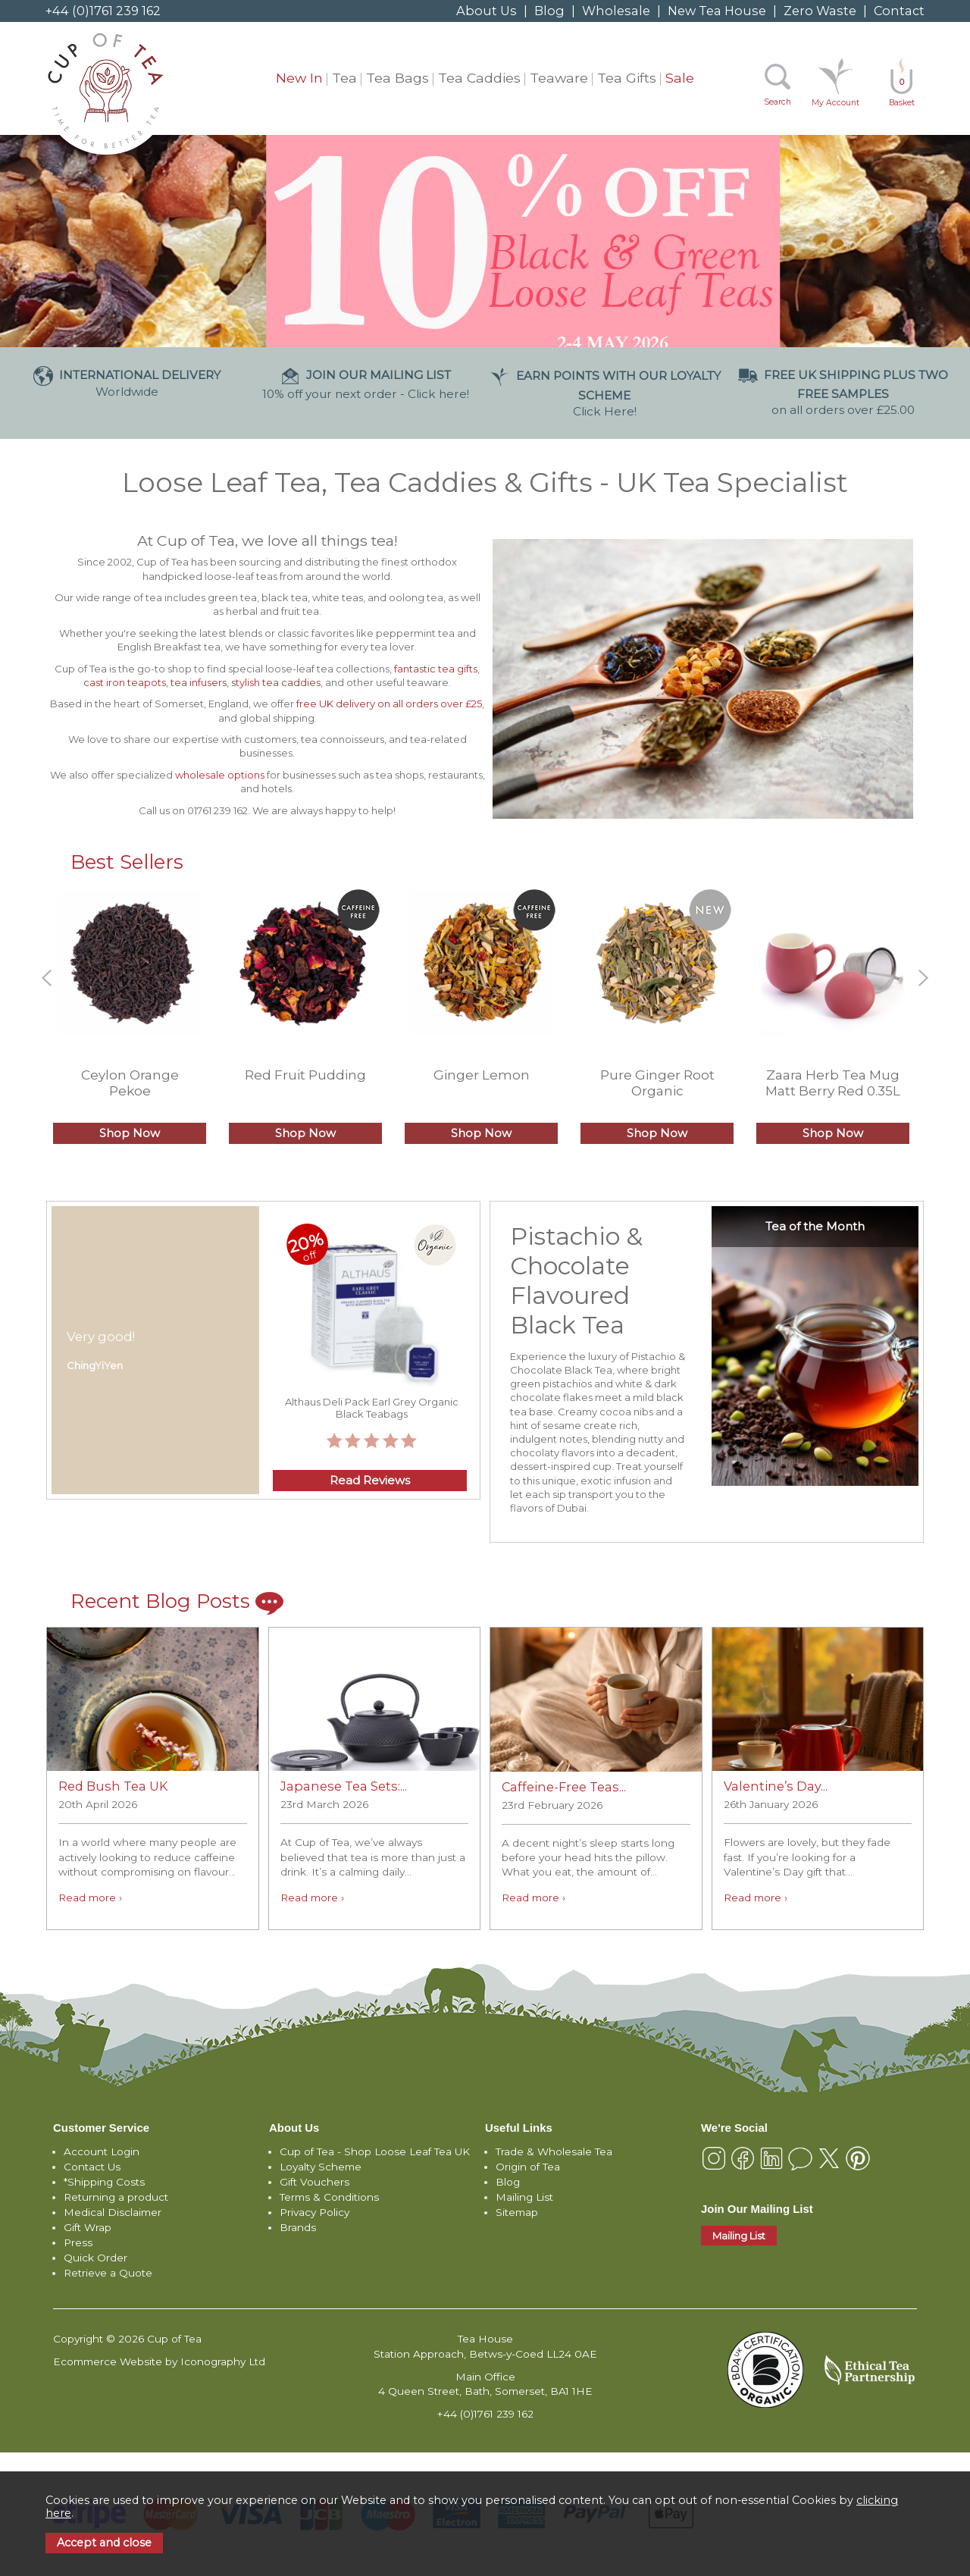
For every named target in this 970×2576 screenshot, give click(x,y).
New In (299, 78)
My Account (835, 103)
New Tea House (717, 10)
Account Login (101, 2151)
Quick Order (95, 2258)
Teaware (559, 78)
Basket (901, 92)
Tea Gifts (626, 78)
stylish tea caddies (276, 682)
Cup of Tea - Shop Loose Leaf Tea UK (375, 2151)
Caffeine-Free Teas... (564, 1786)
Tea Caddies (479, 78)
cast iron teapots (124, 682)
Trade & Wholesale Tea (554, 2151)
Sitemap (517, 2212)
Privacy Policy (314, 2212)
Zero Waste (820, 10)
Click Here (605, 393)
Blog (549, 10)
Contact (899, 10)
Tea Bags (397, 78)
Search (777, 102)
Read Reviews (370, 1480)
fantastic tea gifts (434, 669)
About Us (486, 10)
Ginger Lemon (481, 1075)
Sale (679, 78)
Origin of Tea (528, 2167)
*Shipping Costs (104, 2182)
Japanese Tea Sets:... (343, 1786)
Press (78, 2242)
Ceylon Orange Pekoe (130, 1082)
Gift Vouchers (314, 2182)
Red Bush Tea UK (112, 1786)
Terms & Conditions (329, 2197)
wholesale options (219, 775)
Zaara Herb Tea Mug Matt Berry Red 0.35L (832, 1082)
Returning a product (116, 2197)
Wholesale (616, 10)
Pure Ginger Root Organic (657, 1082)
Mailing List (524, 2197)
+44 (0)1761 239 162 (103, 10)
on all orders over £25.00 (843, 392)
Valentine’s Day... (776, 1786)
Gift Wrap (87, 2227)
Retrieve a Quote (108, 2273)
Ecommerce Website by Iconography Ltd (159, 2361)
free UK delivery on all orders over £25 (389, 703)
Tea (344, 78)
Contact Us (92, 2167)
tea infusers (199, 682)
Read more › (90, 1897)
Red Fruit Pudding (305, 1075)
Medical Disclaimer (112, 2212)
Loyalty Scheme (320, 2167)
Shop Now (129, 1133)
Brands (298, 2227)
